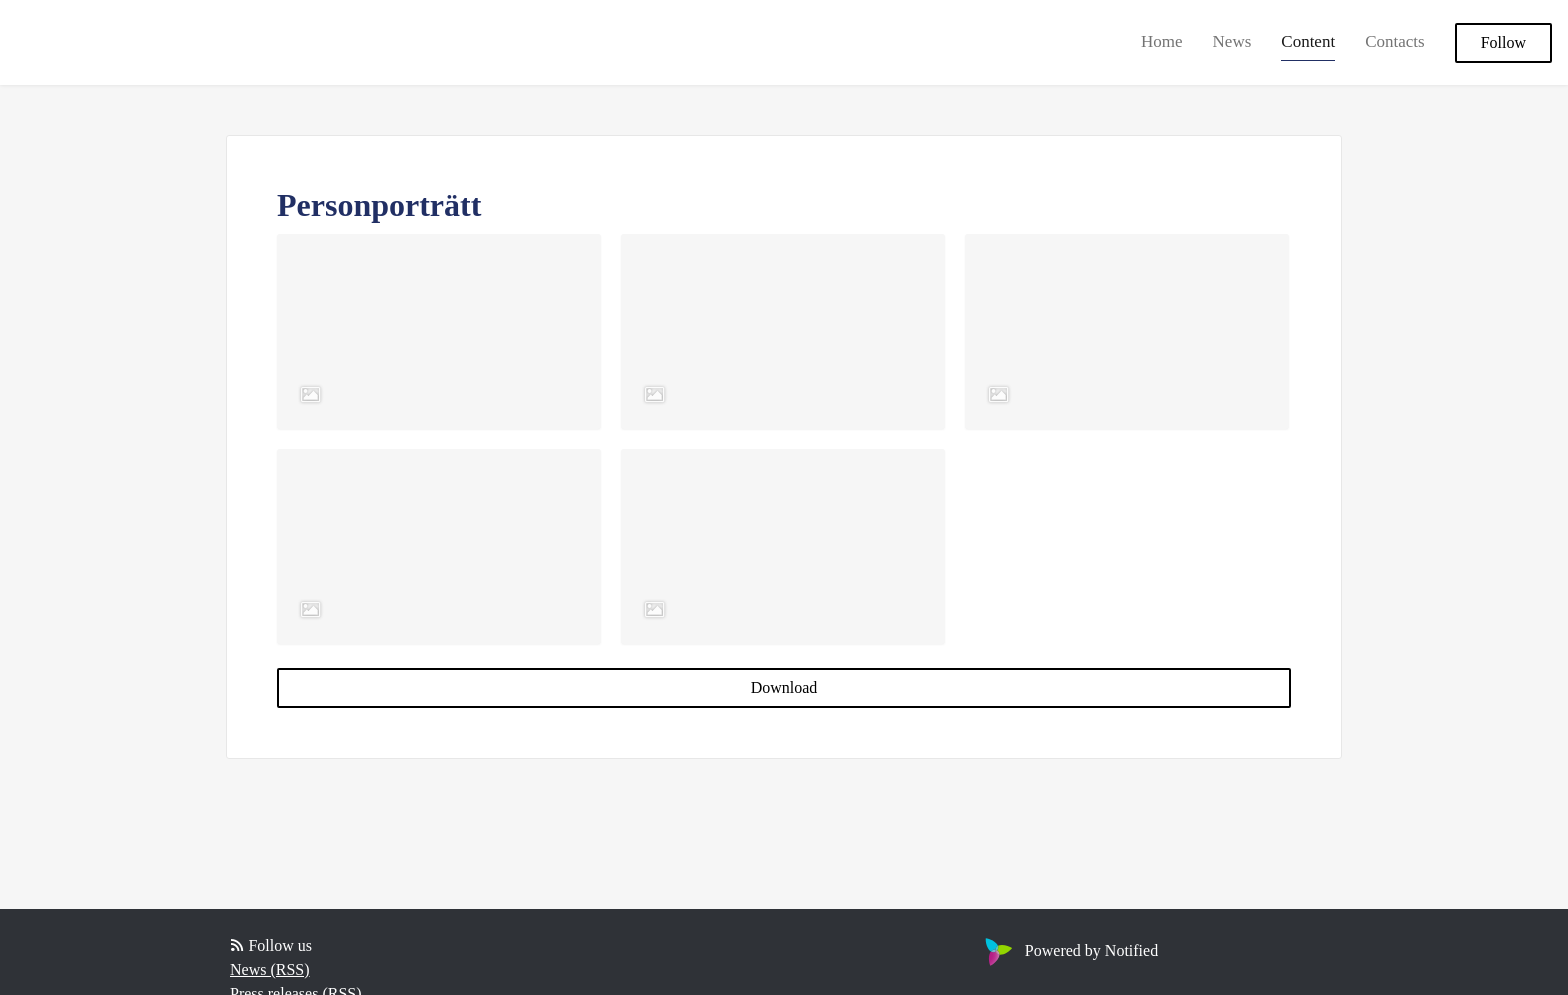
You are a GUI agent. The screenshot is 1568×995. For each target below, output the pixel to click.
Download (784, 687)
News (1232, 41)
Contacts (1395, 41)
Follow (1503, 42)
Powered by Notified (1069, 950)
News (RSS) (270, 969)
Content (1308, 41)
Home (1162, 41)
